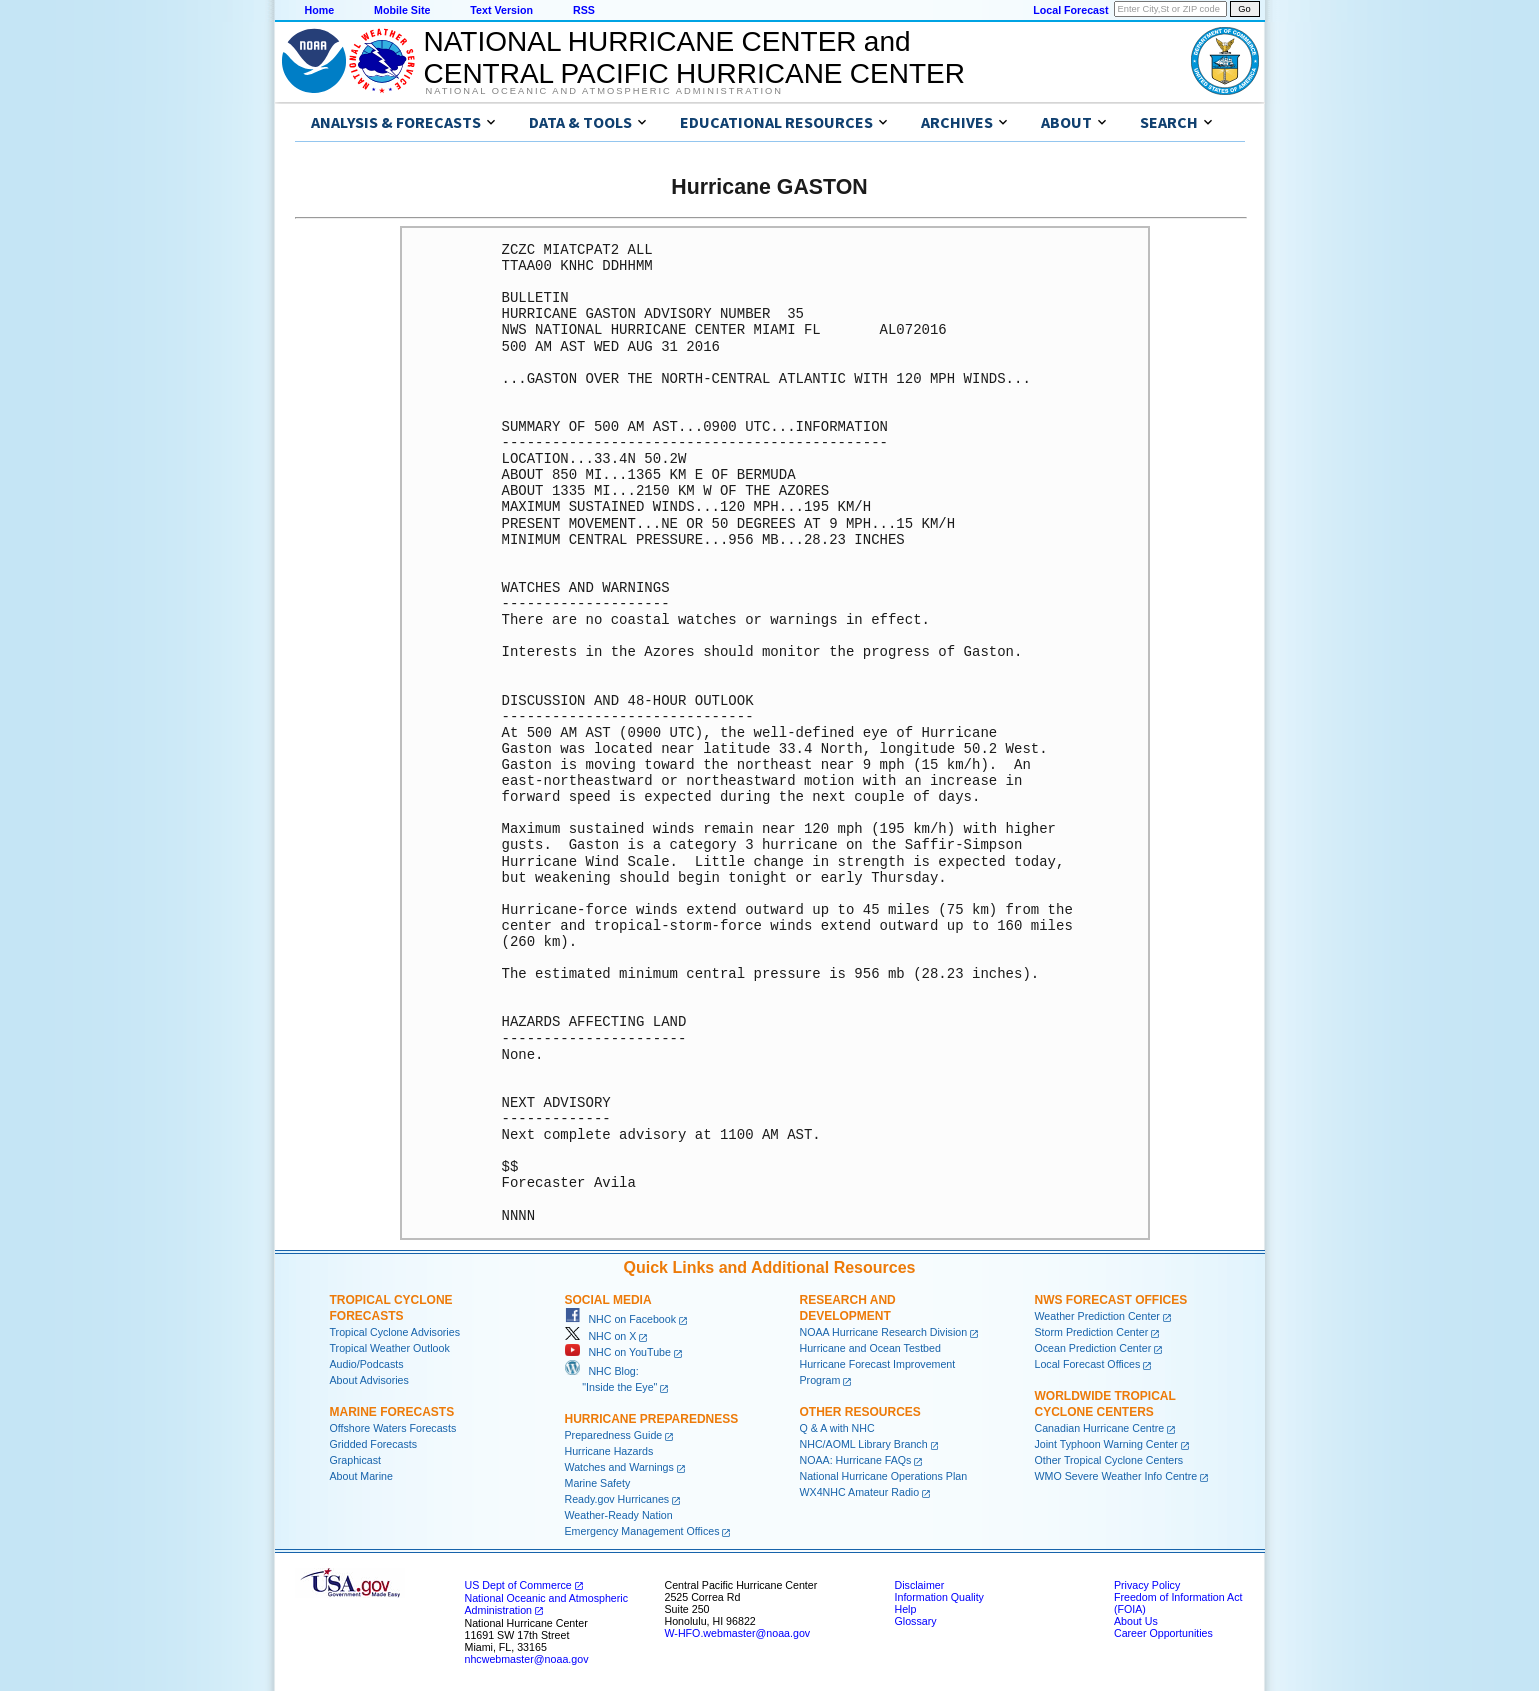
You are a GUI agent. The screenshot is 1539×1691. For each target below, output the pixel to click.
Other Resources (860, 1412)
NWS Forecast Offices (1111, 1300)
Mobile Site (402, 10)
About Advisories (369, 1380)
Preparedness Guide (614, 1435)
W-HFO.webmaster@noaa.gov (738, 1633)
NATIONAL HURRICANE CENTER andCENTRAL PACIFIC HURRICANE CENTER (694, 57)
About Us (1136, 1621)
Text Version (501, 10)
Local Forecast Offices (1088, 1364)
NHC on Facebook (621, 1319)
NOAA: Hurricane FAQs (856, 1460)
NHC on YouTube (618, 1352)
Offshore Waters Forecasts (393, 1428)
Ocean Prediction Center (1093, 1348)
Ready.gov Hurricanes (617, 1499)
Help (906, 1609)
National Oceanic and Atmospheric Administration (604, 91)
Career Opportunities (1163, 1633)
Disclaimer (920, 1585)
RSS (584, 10)
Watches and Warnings (619, 1467)
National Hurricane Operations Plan (884, 1476)
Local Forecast (1070, 10)
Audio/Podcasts (367, 1364)
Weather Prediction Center (1097, 1316)
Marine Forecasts (392, 1412)
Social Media (608, 1300)
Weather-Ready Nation (619, 1515)
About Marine (361, 1476)
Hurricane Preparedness (652, 1419)
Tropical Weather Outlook (390, 1348)
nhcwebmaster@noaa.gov (527, 1659)
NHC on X (601, 1336)
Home (320, 10)
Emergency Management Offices (642, 1531)
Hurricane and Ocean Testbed (870, 1348)
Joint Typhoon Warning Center (1106, 1444)
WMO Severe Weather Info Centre (1116, 1476)
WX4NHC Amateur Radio (860, 1492)
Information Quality (939, 1597)
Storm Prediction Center (1092, 1332)
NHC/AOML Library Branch (864, 1444)
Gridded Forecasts (374, 1444)
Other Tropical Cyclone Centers (1109, 1460)
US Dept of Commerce (518, 1585)
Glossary (916, 1621)
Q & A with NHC (837, 1428)
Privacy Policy (1147, 1585)
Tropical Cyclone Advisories (395, 1332)
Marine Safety (598, 1483)
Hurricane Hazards (609, 1451)
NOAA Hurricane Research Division (884, 1332)
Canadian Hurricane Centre (1100, 1428)
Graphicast (356, 1460)
